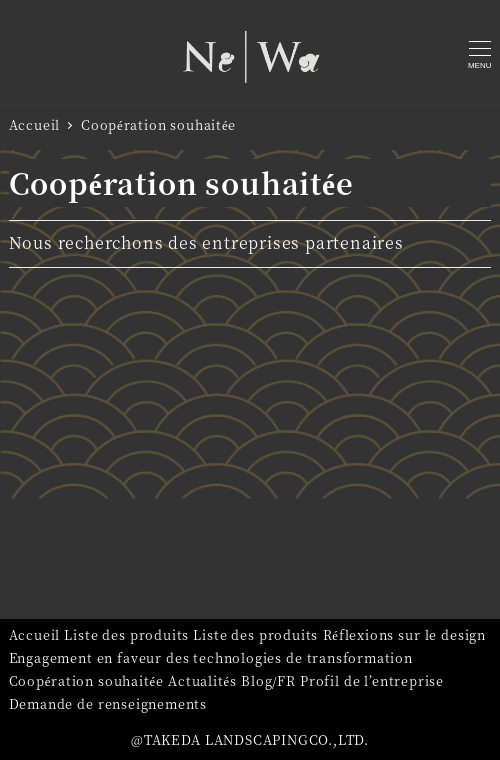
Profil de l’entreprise (372, 680)
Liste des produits (126, 634)
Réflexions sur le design (404, 634)
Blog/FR (268, 680)
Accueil (35, 634)
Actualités (202, 680)
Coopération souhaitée (86, 680)
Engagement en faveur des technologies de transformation (211, 657)
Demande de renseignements (108, 703)
